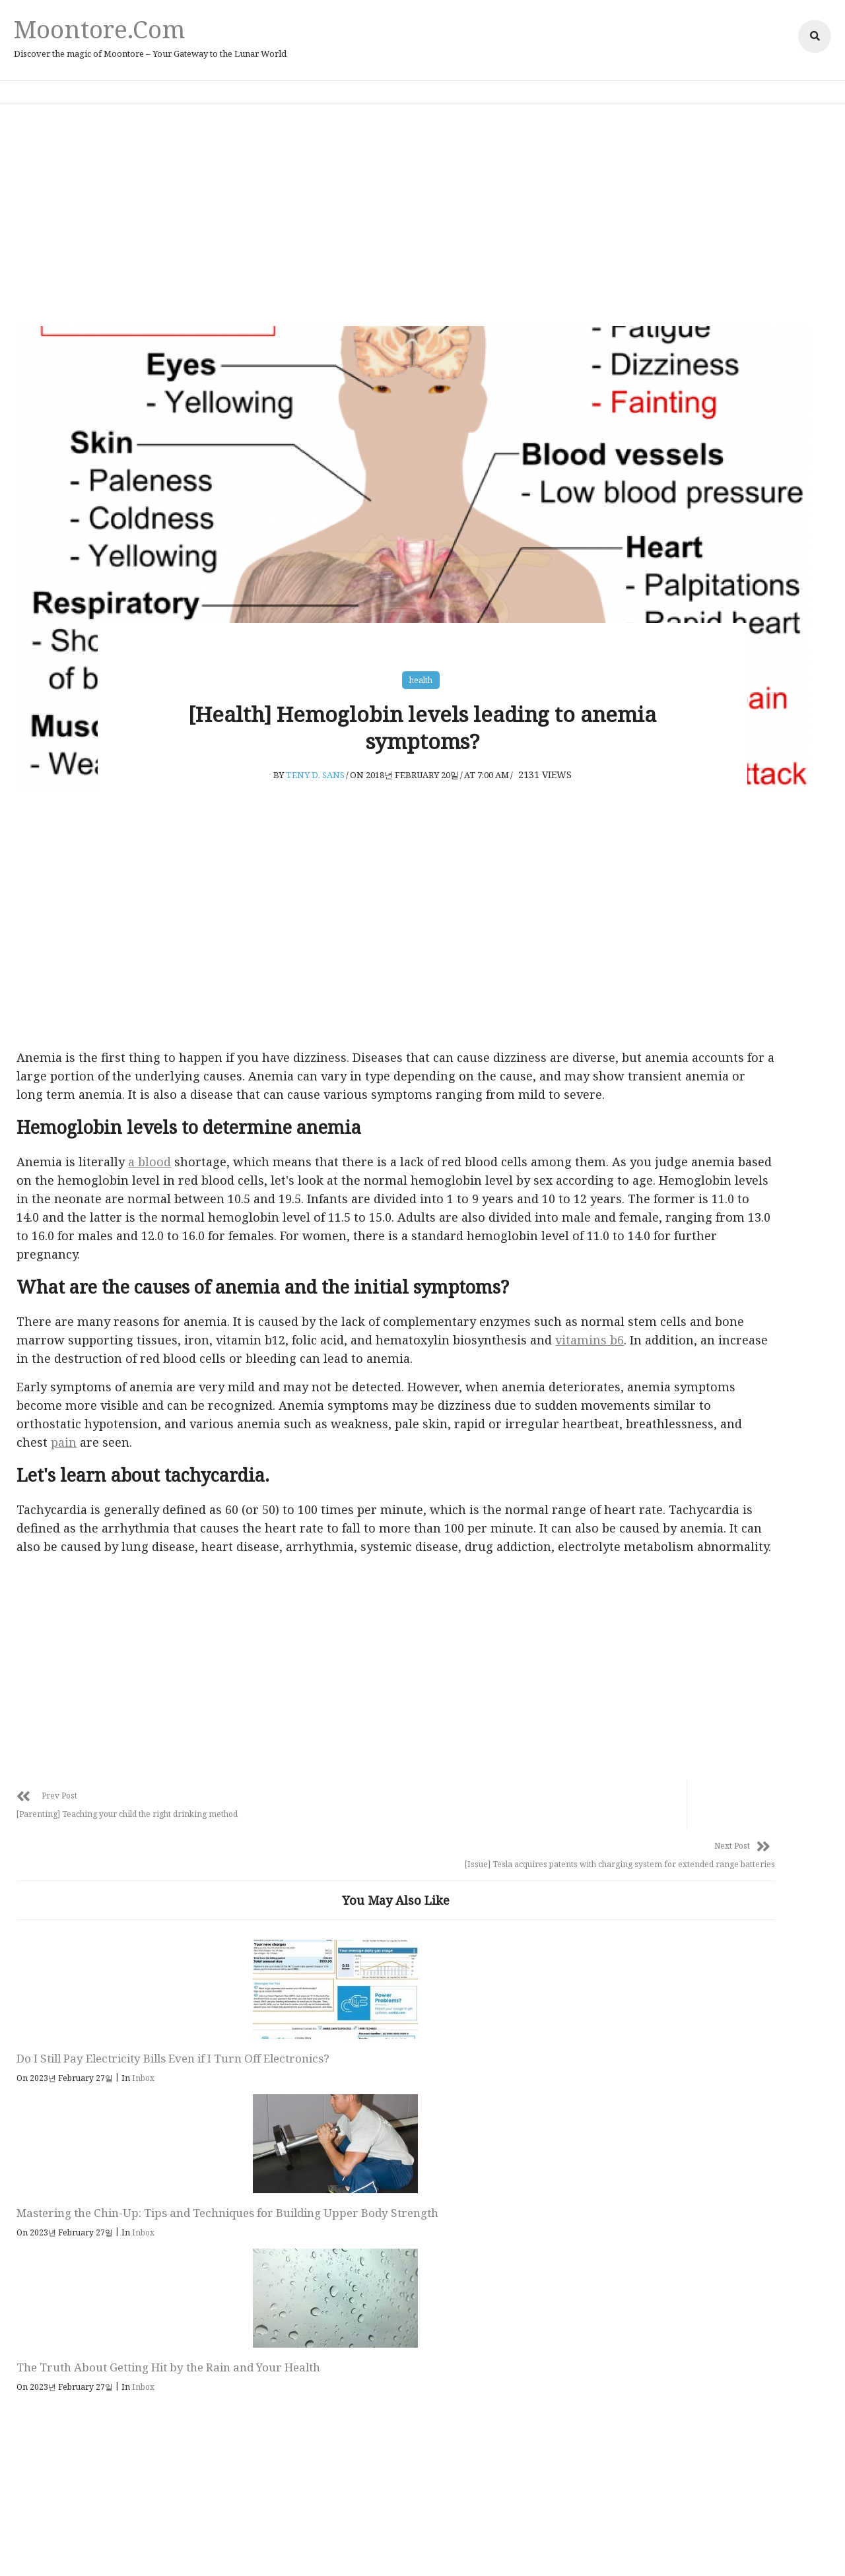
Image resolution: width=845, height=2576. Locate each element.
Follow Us (431, 2309)
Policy (394, 2547)
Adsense (477, 2547)
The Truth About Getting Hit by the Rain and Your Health (485, 2157)
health (421, 661)
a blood (172, 1174)
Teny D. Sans (317, 766)
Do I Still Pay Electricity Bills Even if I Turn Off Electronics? (120, 2157)
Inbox (166, 2185)
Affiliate (433, 2547)
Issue (648, 1424)
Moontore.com (112, 29)
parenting (662, 1457)
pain (206, 1528)
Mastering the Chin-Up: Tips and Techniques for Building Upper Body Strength (296, 2165)
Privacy (355, 2547)
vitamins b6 (253, 1408)
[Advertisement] (422, 211)
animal (653, 1327)
